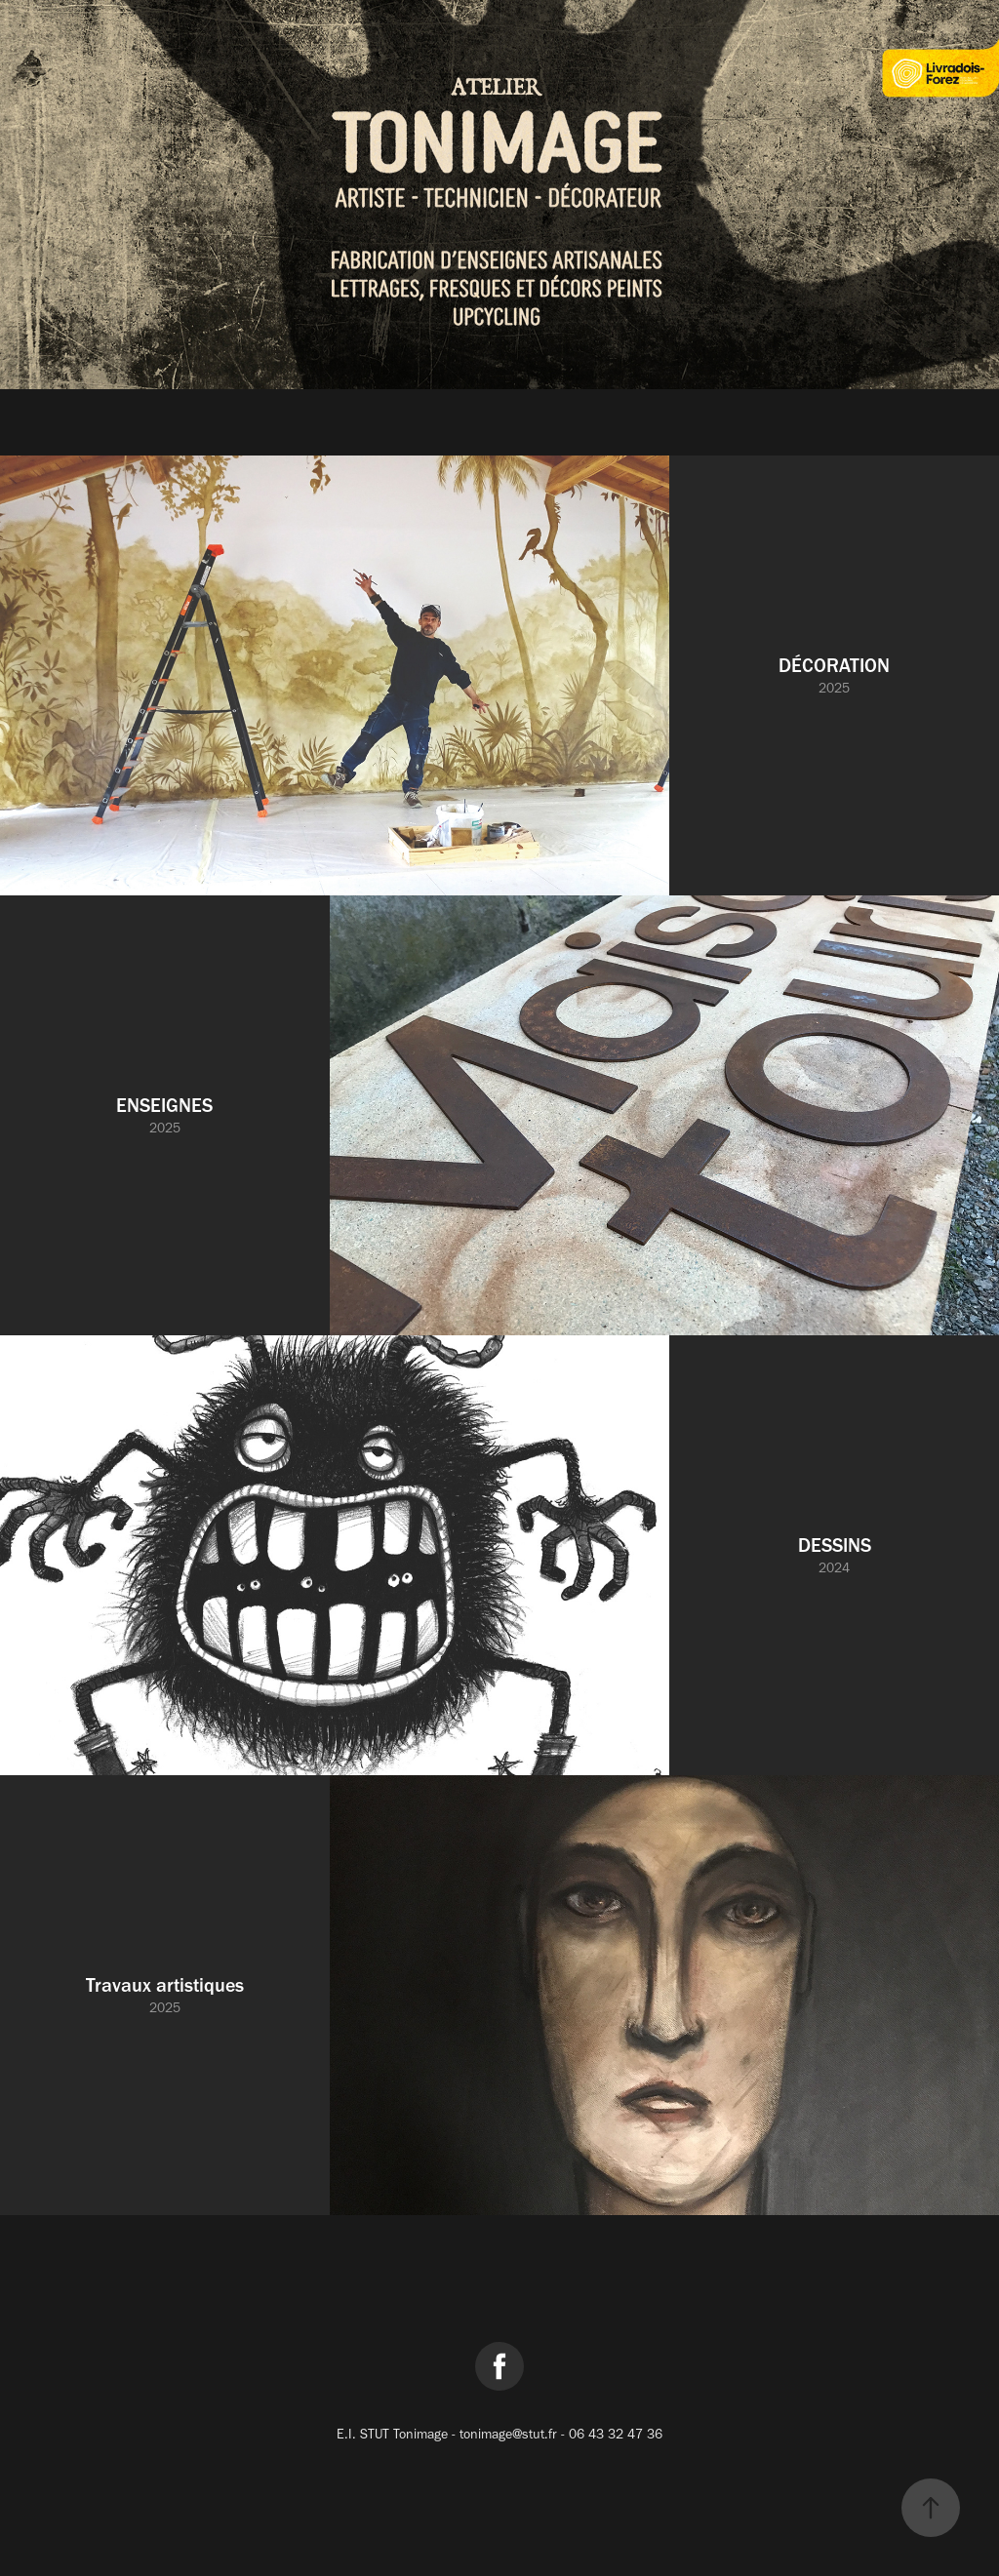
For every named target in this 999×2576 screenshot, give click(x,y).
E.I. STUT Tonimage (394, 2434)
